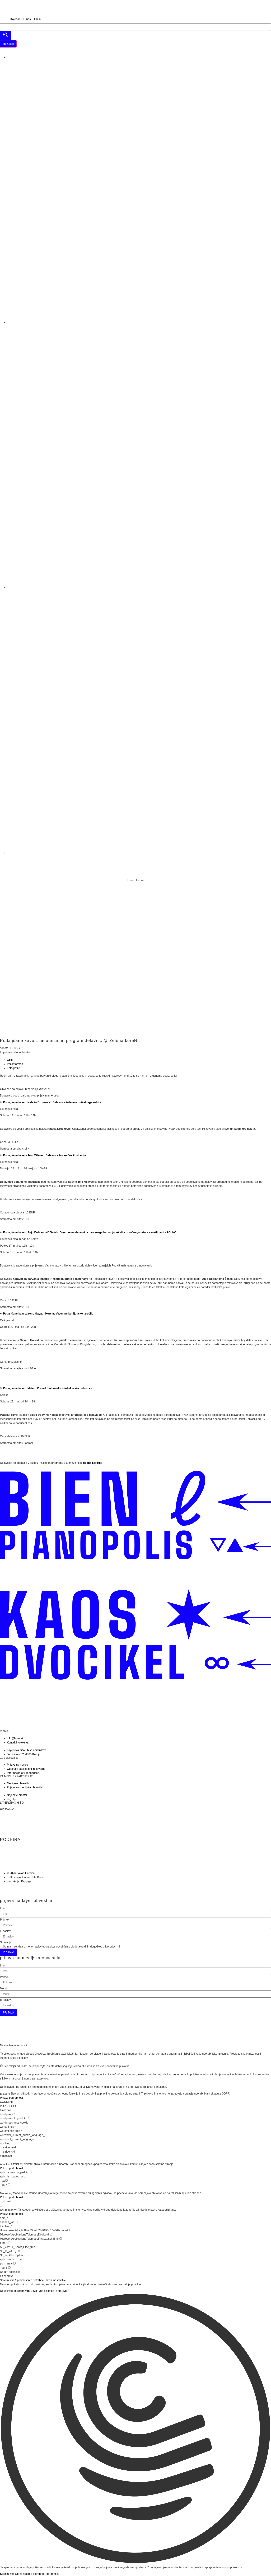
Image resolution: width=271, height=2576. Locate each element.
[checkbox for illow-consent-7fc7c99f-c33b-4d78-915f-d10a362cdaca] (68, 2230)
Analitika (5, 2164)
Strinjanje (6, 1942)
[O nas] (27, 19)
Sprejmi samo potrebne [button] (29, 2280)
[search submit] (5, 35)
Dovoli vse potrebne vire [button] (15, 2290)
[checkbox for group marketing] (1, 2189)
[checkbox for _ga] (6, 2180)
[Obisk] (37, 19)
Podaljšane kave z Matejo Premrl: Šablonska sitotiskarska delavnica (47, 1388)
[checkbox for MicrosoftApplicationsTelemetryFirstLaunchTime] (60, 2238)
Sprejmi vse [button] (7, 2280)
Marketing (6, 2193)
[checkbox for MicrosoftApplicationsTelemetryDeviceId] (51, 2234)
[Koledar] (15, 19)
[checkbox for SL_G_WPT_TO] (22, 2251)
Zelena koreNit (92, 1462)
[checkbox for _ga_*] (9, 2184)
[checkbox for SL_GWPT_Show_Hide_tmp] (37, 2247)
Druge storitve (8, 2210)
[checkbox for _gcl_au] (12, 2201)
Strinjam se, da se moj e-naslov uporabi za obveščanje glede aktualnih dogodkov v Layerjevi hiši (62, 1946)
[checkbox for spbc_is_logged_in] (25, 2176)
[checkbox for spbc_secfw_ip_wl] (24, 2259)
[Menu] (4, 859)
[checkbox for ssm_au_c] (14, 2263)
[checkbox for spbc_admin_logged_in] (30, 2172)
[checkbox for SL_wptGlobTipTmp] (26, 2255)
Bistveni (5, 2093)
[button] (135, 2429)
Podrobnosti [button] (52, 2573)
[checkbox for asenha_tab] (16, 2222)
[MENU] (4, 19)
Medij (3, 1988)
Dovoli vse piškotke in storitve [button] (48, 2290)
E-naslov (5, 1931)
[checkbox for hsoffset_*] (14, 2226)
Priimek (4, 1919)
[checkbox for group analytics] (1, 2160)
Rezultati (8, 43)
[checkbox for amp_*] (10, 2218)
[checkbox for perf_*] (9, 2243)
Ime (2, 1908)
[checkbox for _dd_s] (9, 2267)
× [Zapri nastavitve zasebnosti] (1, 2049)
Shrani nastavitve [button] (55, 2280)
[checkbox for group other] (1, 2205)
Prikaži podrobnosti (12, 2097)
